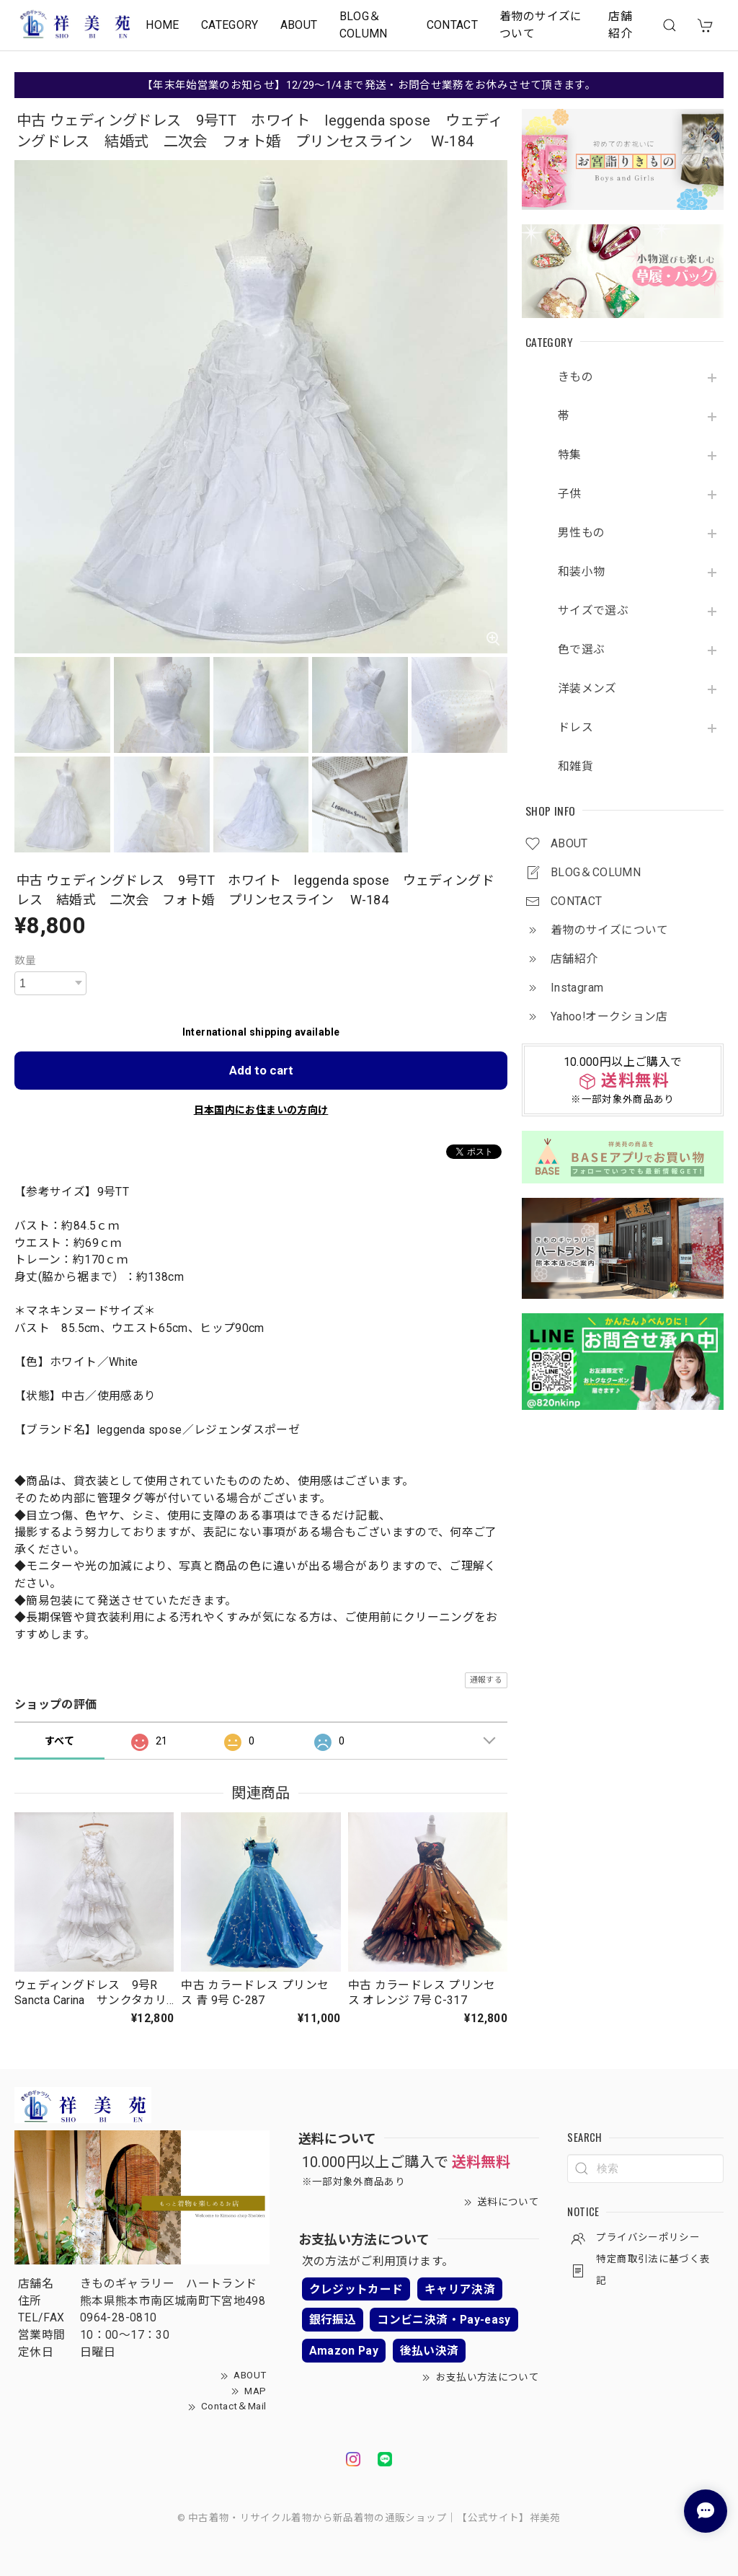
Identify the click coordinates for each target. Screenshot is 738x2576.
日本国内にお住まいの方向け (261, 1110)
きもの (575, 377)
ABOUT (299, 25)
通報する (486, 1680)
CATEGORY (230, 25)
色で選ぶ (581, 649)
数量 (25, 960)
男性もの (581, 532)
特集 (570, 455)
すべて (59, 1741)
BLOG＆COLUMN (363, 24)
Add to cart (261, 1070)
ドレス (575, 727)
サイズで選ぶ (593, 610)
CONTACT (453, 25)
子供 (570, 494)
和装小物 (581, 571)
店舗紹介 (620, 24)
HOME (162, 25)
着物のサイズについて (540, 24)
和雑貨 (575, 766)
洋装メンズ (587, 688)
